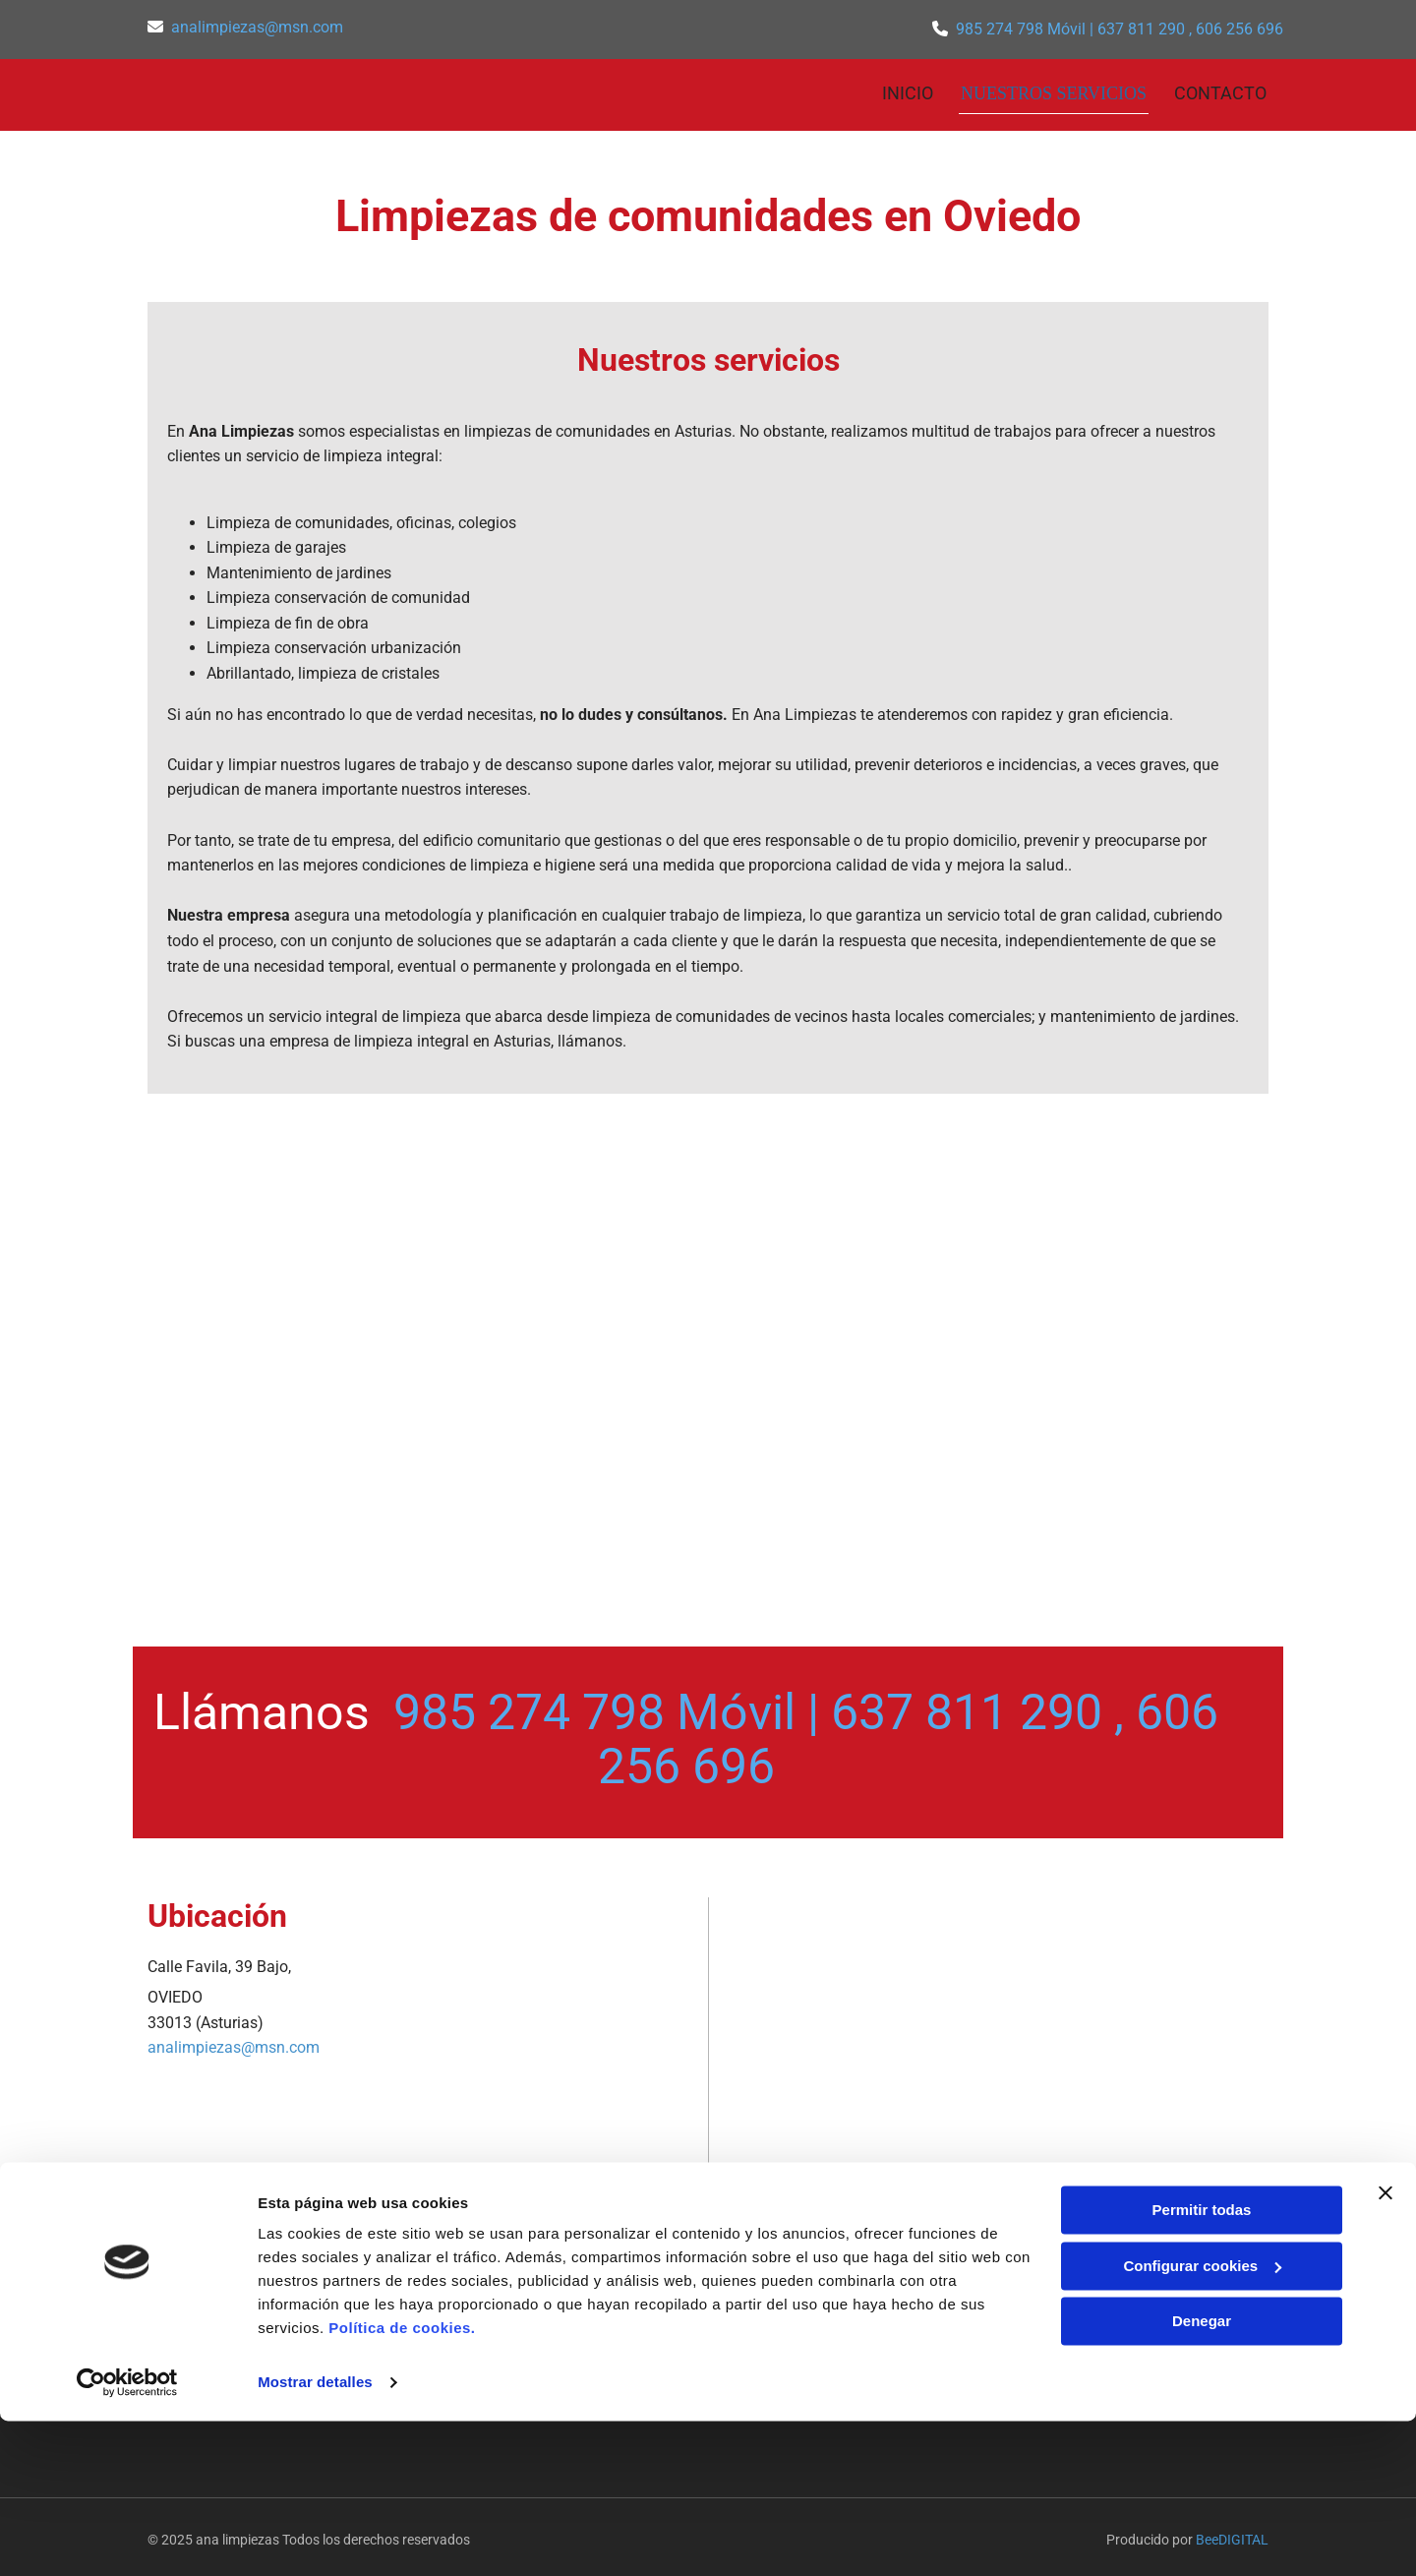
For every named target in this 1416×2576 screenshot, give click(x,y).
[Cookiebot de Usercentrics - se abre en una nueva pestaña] (127, 2537)
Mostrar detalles (315, 2537)
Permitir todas (1202, 2365)
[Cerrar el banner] (1385, 2348)
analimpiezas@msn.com (257, 27)
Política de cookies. (401, 2483)
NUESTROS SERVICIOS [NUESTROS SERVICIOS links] (1057, 90)
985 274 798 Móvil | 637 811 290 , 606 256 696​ (1119, 29)
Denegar (1201, 2476)
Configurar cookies (1202, 2420)
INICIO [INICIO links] (911, 90)
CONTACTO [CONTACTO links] (1222, 90)
